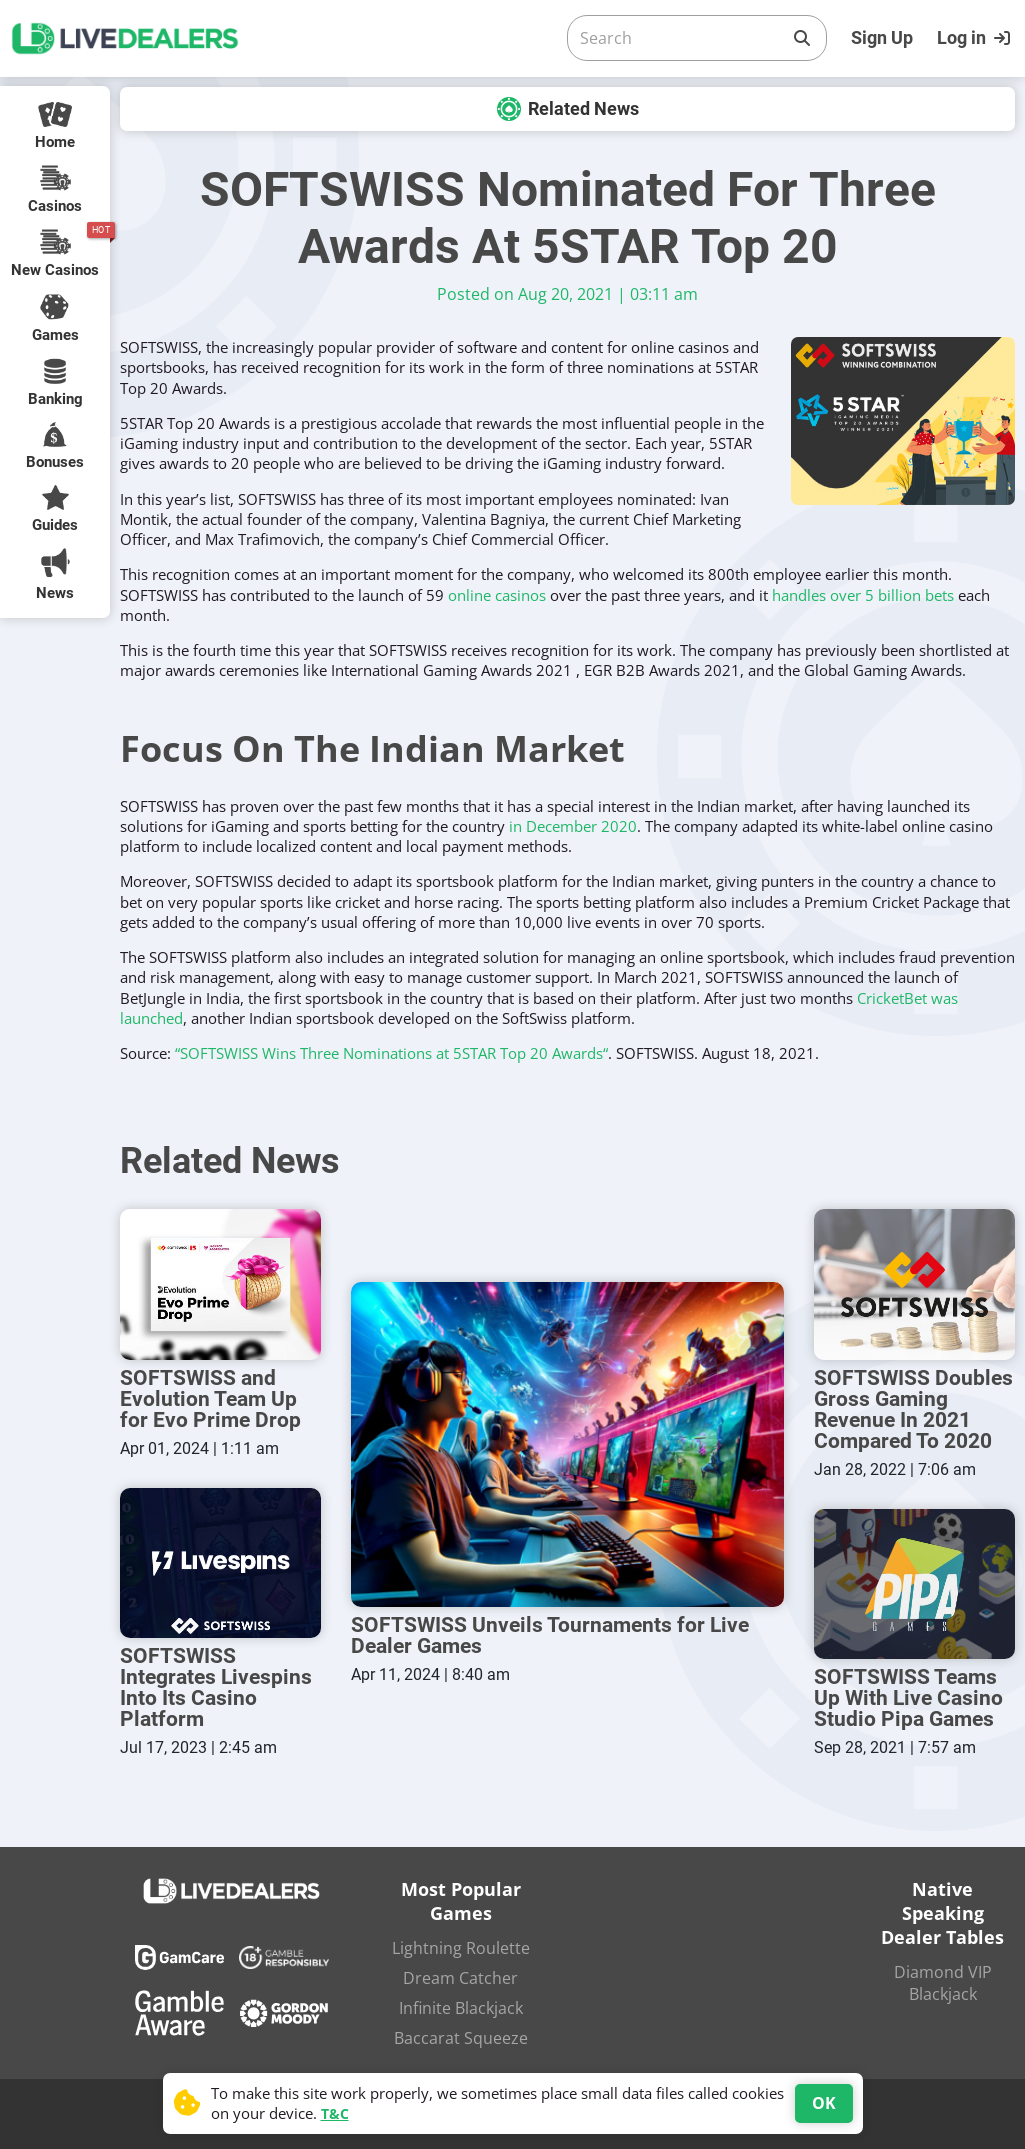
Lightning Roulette (461, 1948)
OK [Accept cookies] (824, 2103)
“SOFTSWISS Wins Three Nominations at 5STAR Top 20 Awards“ (391, 1053)
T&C (335, 2113)
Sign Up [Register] (882, 37)
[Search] (681, 38)
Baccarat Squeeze (461, 2038)
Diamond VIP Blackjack (943, 1983)
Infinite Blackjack (461, 2008)
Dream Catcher (460, 1978)
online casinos (497, 595)
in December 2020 (573, 826)
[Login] (976, 38)
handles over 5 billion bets (863, 595)
